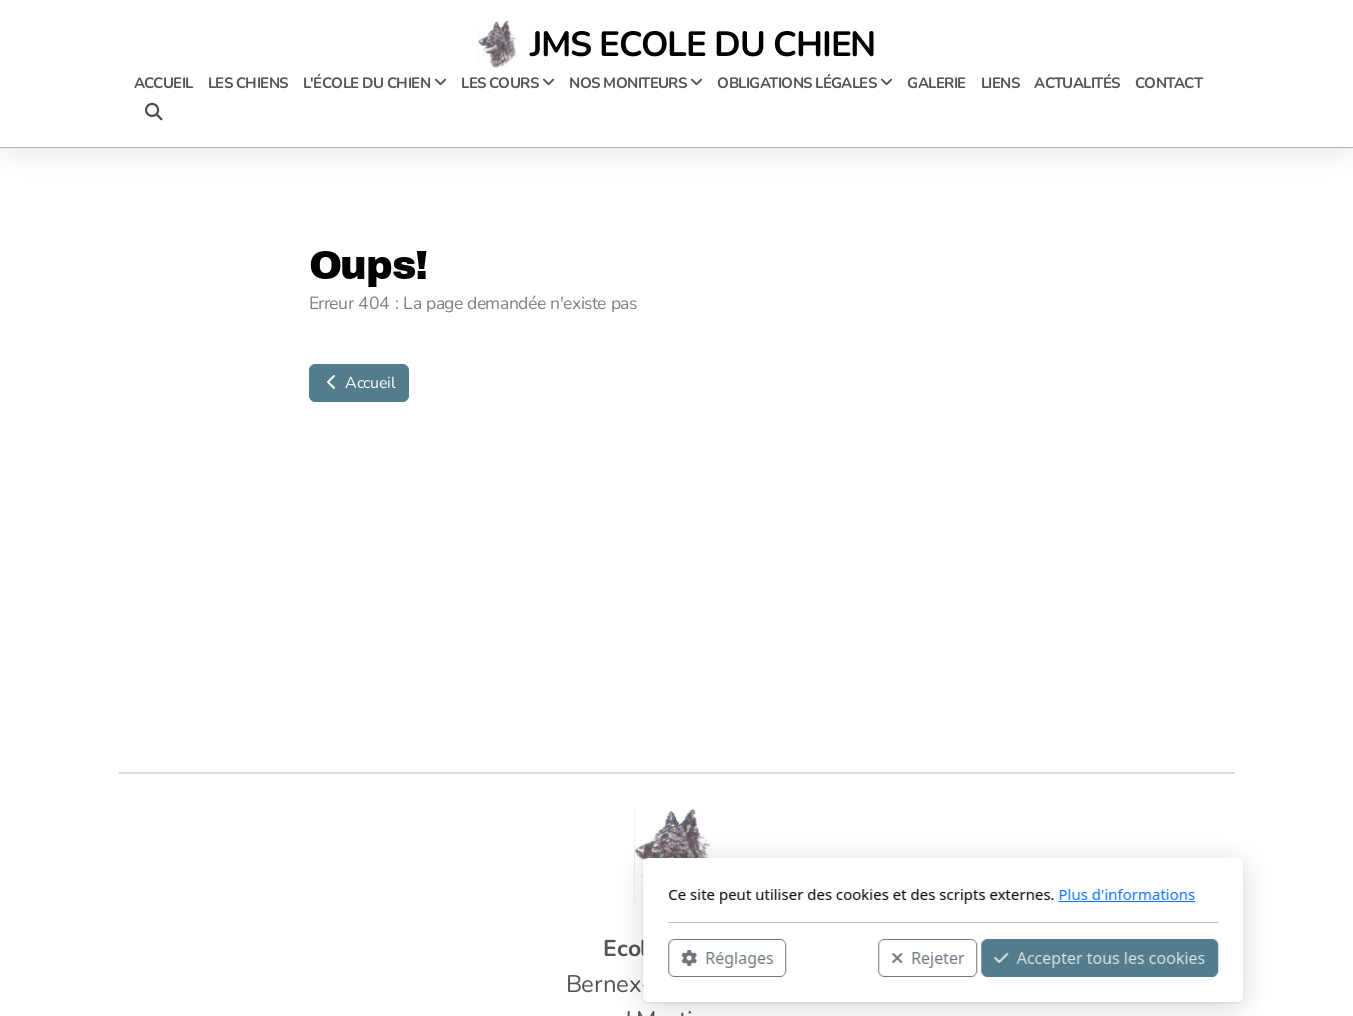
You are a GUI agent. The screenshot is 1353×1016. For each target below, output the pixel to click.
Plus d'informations (860, 894)
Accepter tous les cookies (833, 957)
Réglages (461, 957)
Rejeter (661, 957)
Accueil (359, 383)
